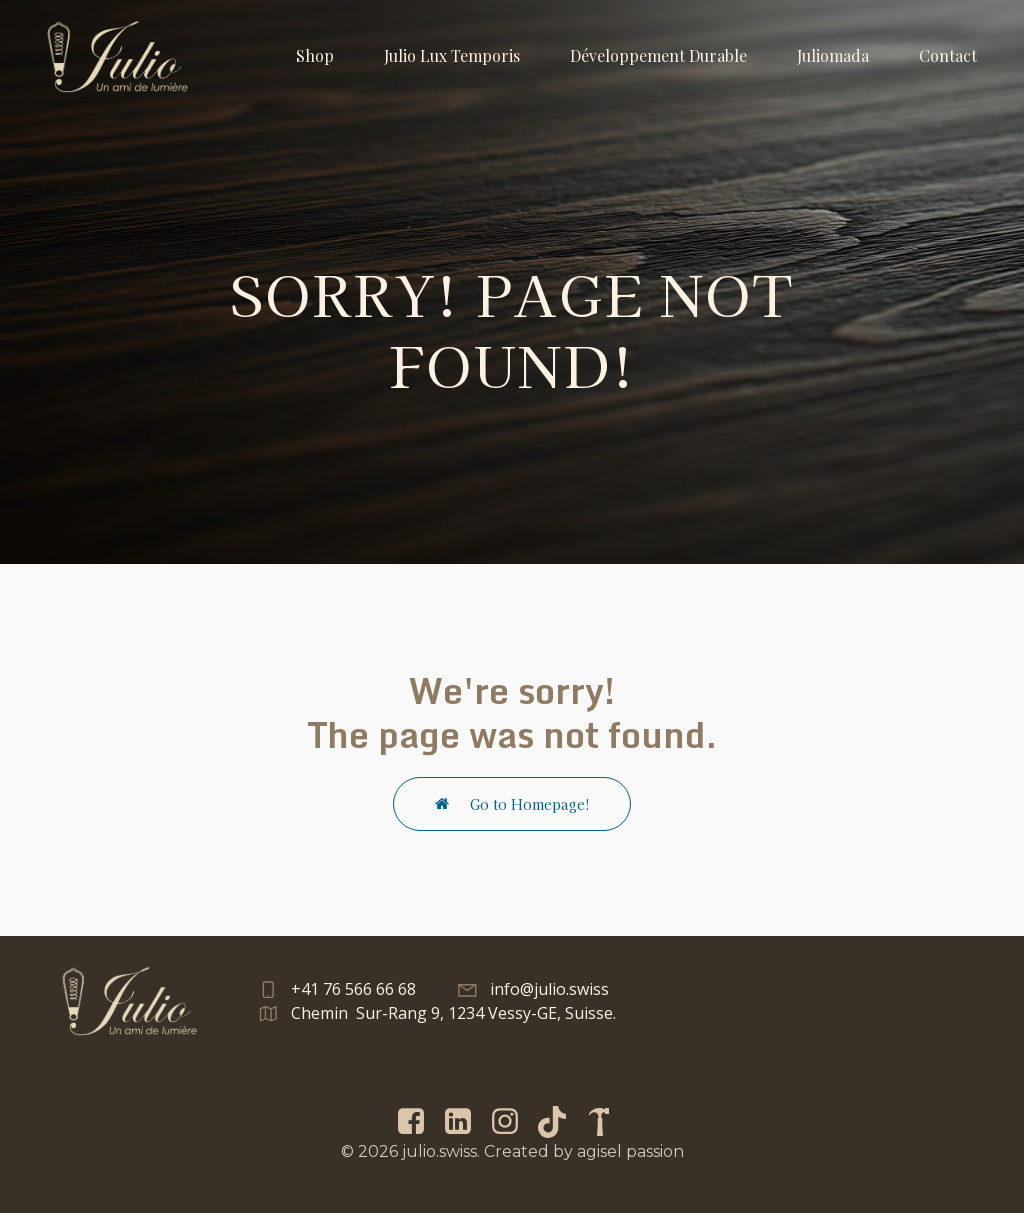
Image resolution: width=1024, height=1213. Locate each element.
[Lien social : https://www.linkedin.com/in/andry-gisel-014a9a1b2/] (465, 1122)
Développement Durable (658, 55)
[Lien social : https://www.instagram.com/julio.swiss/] (512, 1122)
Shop (315, 55)
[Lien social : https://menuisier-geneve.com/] (606, 1122)
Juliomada (833, 55)
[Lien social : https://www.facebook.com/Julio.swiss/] (418, 1122)
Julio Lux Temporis (452, 55)
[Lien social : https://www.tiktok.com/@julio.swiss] (559, 1122)
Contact (948, 55)
